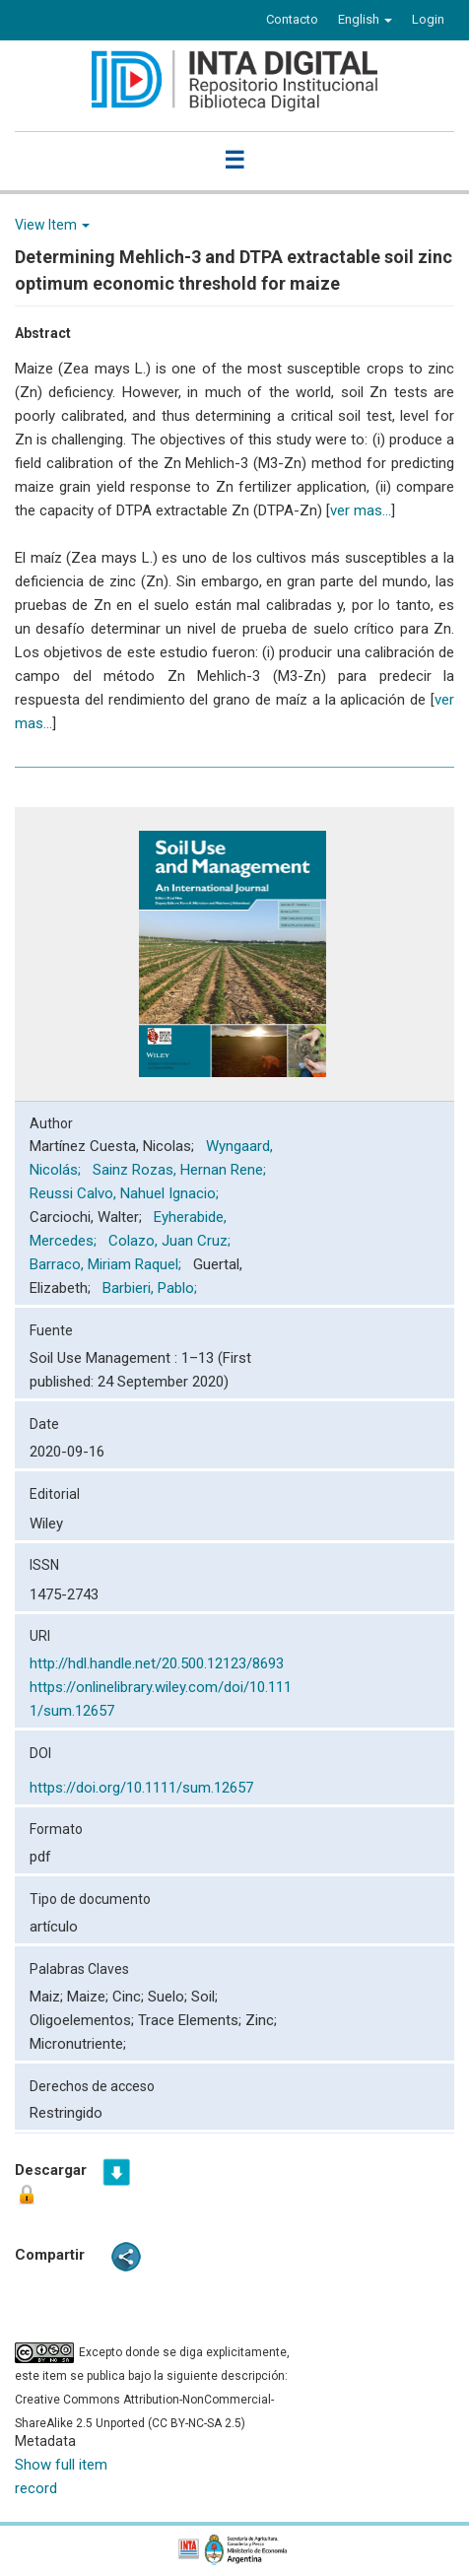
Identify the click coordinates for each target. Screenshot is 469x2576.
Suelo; (169, 1996)
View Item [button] (52, 225)
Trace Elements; (191, 2020)
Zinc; (261, 2020)
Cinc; (130, 1996)
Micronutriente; (78, 2044)
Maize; (89, 1996)
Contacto (292, 19)
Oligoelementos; (84, 2020)
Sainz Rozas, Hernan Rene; (181, 1170)
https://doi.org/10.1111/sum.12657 (141, 1787)
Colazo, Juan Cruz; (171, 1241)
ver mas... (360, 510)
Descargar (51, 2184)
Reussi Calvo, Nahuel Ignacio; (126, 1193)
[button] (365, 19)
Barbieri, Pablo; (151, 1288)
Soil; (204, 1996)
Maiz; (48, 1996)
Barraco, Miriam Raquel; (107, 1264)
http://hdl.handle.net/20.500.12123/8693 (157, 1663)
